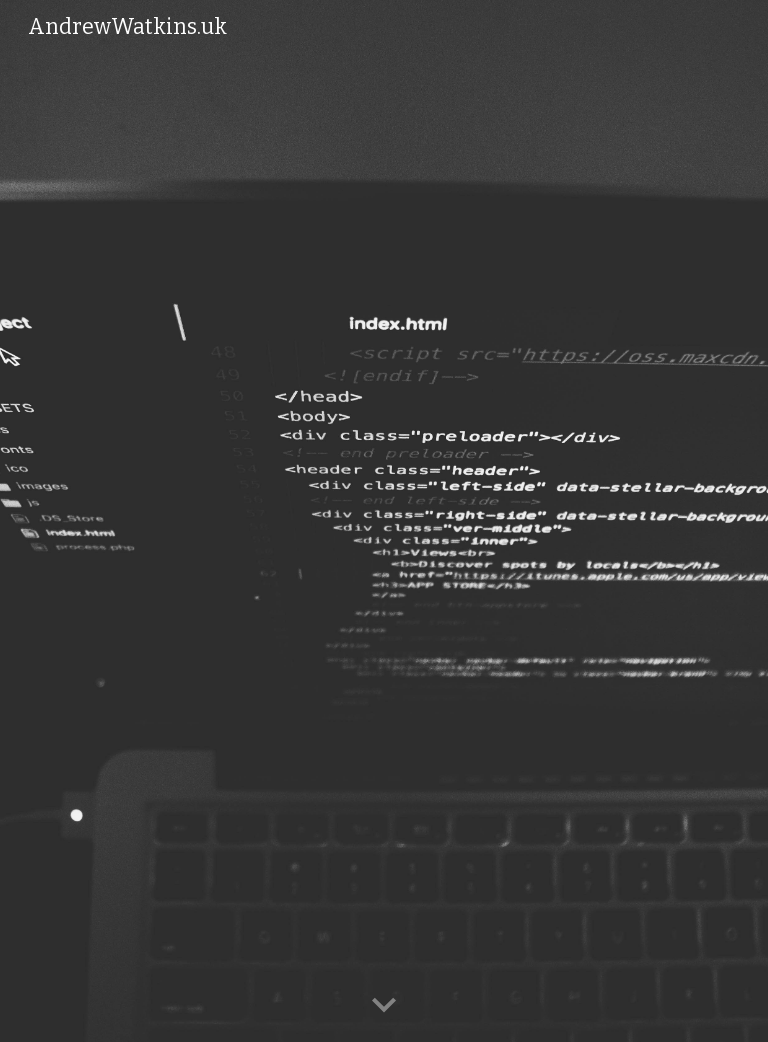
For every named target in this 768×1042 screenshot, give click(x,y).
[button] (384, 1006)
